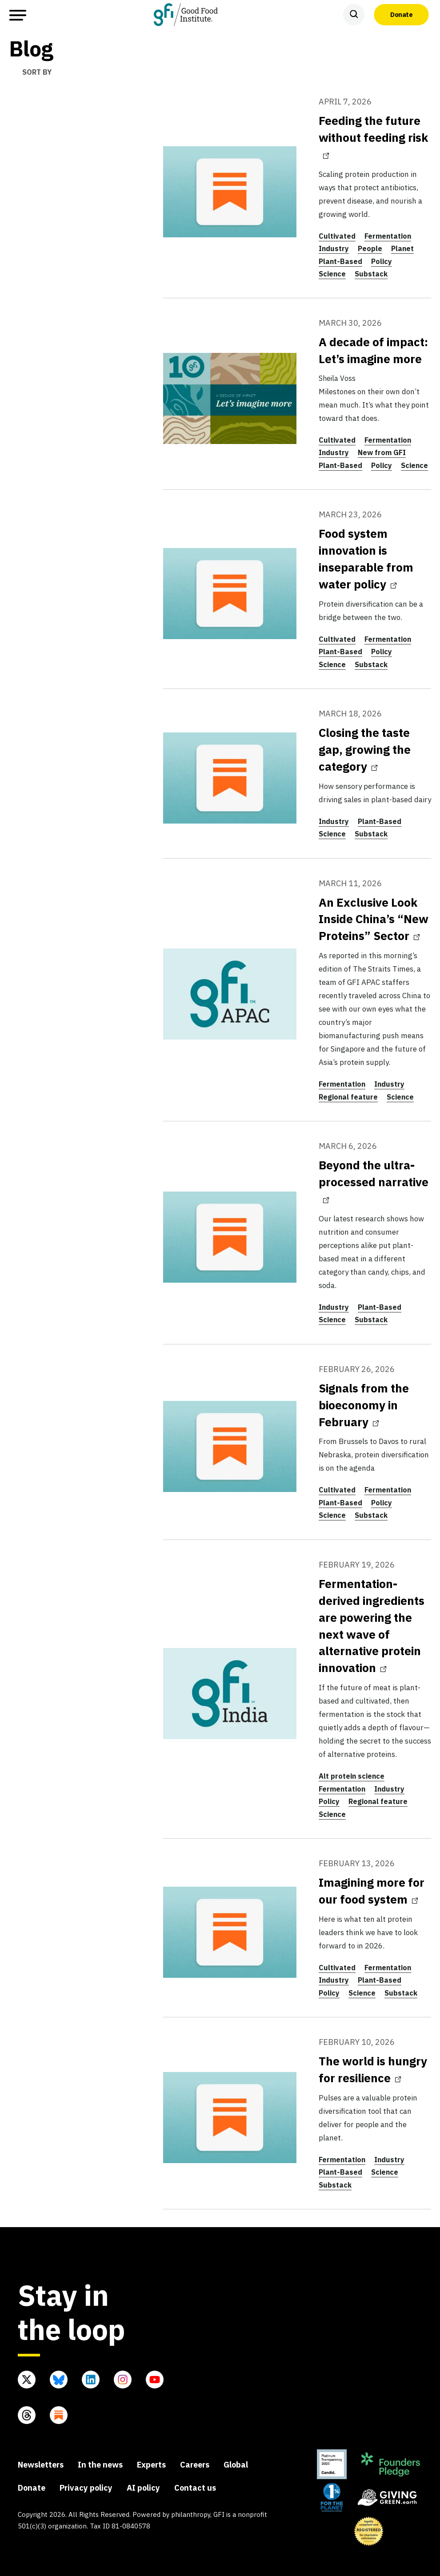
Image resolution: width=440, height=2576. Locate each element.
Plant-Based (340, 261)
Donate (401, 14)
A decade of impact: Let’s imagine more (373, 350)
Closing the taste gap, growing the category (365, 749)
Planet (402, 248)
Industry (334, 248)
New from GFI (382, 452)
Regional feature (348, 1096)
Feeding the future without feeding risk (373, 136)
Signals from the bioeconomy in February (364, 1404)
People (370, 248)
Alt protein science (351, 1776)
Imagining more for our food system (371, 1891)
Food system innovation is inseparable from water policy (366, 559)
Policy (381, 261)
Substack (371, 273)
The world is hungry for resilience (373, 2069)
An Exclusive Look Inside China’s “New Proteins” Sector (373, 919)
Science (332, 273)
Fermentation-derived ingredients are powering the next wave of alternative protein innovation (371, 1626)
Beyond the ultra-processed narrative (373, 1180)
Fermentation (387, 236)
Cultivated (337, 236)
